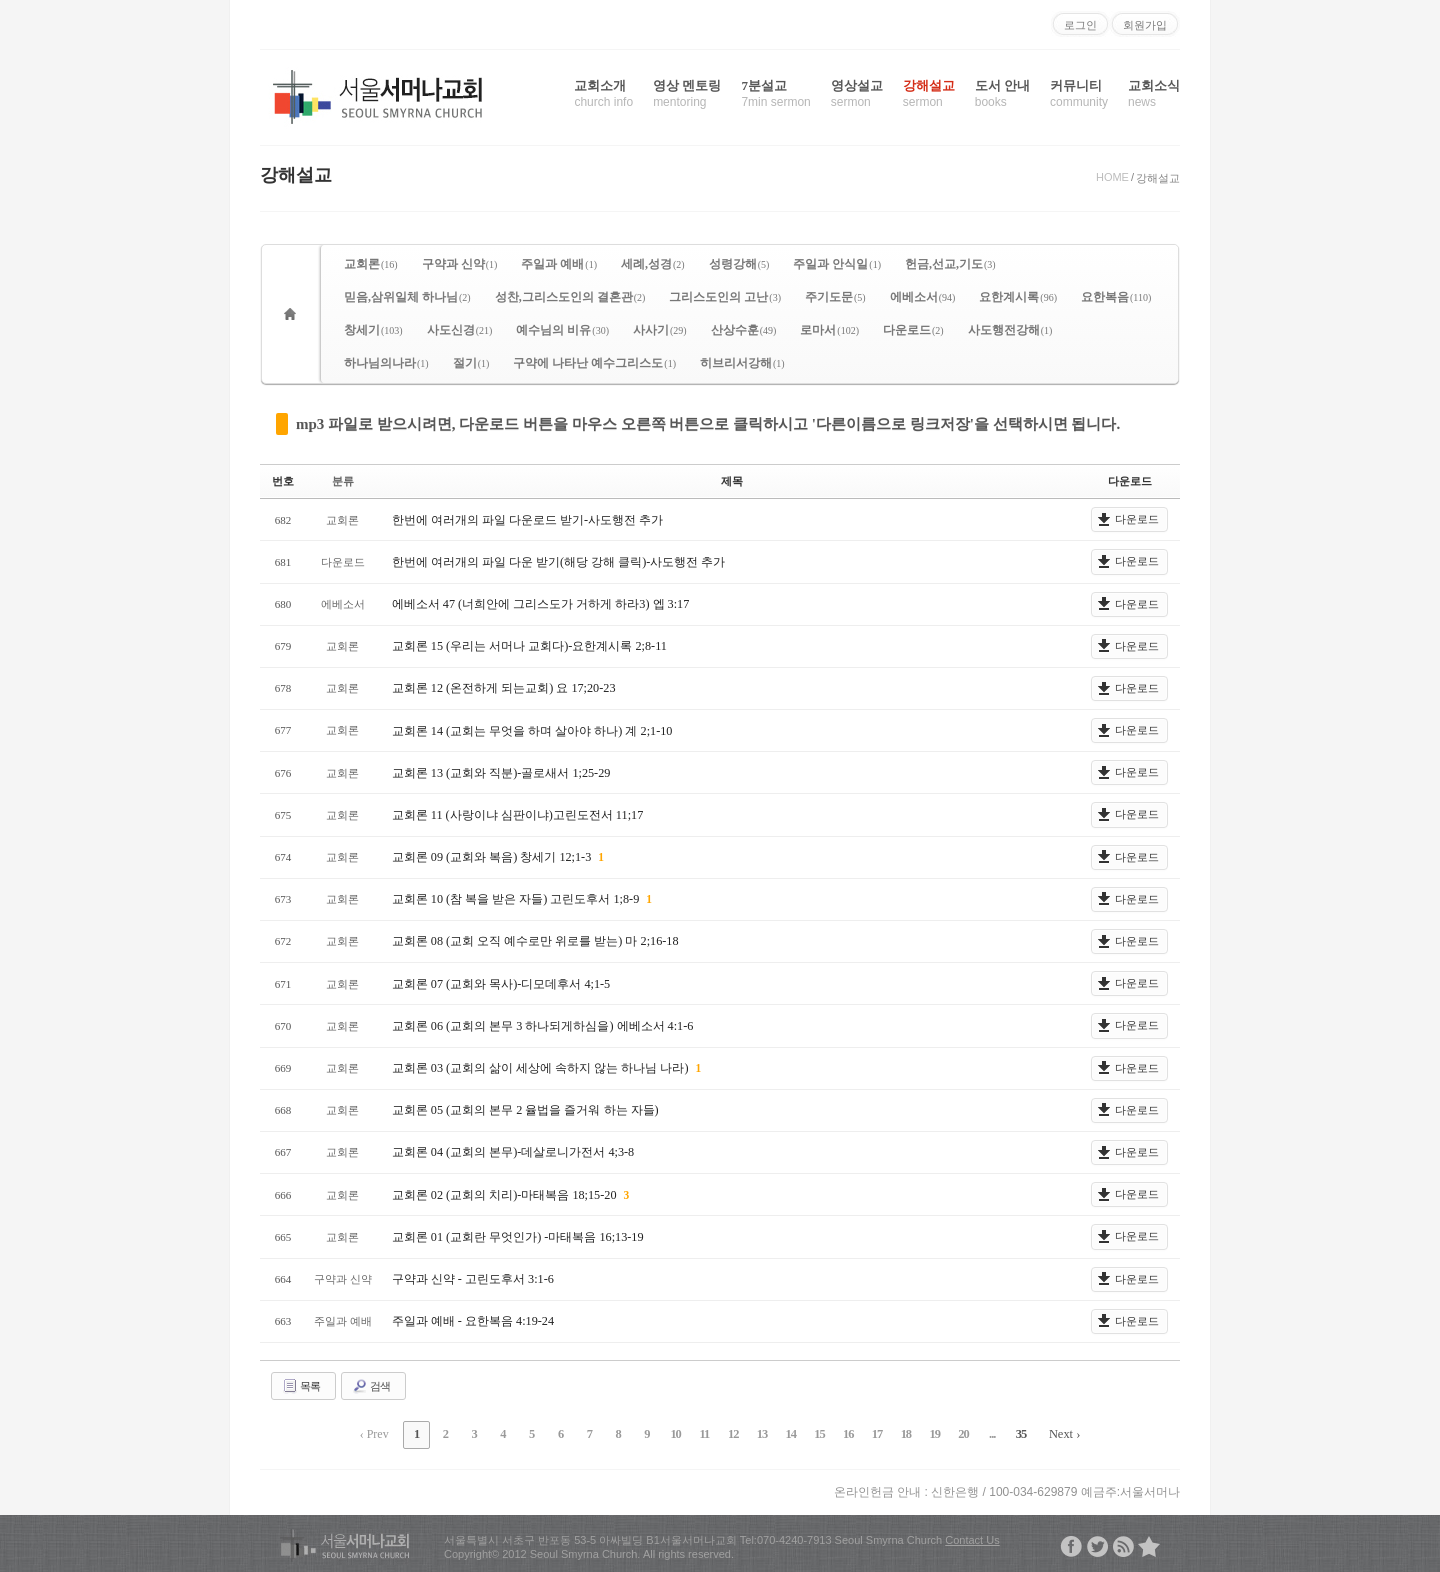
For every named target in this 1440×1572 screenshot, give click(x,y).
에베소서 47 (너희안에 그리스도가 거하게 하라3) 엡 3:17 (540, 603)
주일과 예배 (559, 264)
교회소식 (1154, 93)
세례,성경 (653, 264)
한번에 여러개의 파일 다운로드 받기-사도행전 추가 (527, 519)
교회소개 (603, 93)
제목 (732, 481)
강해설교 (929, 93)
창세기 (373, 330)
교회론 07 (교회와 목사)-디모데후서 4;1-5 (500, 983)
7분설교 (775, 93)
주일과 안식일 (837, 264)
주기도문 (835, 297)
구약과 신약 (460, 264)
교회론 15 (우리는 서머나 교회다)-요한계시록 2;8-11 (529, 646)
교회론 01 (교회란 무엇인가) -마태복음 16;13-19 (517, 1236)
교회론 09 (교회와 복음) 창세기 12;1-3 (492, 857)
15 (814, 1433)
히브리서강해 (742, 363)
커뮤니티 (1079, 93)
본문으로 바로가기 (0, 8)
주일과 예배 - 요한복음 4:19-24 (472, 1321)
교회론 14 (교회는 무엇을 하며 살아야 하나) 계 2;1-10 (531, 730)
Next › (1045, 1433)
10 (679, 1433)
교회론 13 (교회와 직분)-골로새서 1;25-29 (500, 772)
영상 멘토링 (687, 93)
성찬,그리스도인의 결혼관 (570, 297)
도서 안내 (1002, 93)
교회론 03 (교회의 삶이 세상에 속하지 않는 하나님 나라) (541, 1068)
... (976, 1433)
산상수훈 (744, 330)
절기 (471, 363)
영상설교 (857, 93)
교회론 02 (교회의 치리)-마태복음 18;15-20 (505, 1194)
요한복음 (1116, 297)
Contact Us (972, 1537)
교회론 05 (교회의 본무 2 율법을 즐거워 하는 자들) (525, 1110)
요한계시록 (1018, 297)
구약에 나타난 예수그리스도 (594, 363)
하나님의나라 (386, 363)
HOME (1112, 177)
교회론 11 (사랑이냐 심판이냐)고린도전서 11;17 (517, 814)
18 (895, 1433)
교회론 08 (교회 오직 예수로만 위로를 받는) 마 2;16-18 (534, 941)
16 (841, 1433)
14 (787, 1433)
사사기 (660, 330)
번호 (283, 481)
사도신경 (460, 330)
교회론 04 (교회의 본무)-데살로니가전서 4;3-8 (512, 1152)
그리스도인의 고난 (725, 297)
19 (922, 1433)
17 (868, 1433)
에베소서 (923, 297)
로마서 (829, 330)
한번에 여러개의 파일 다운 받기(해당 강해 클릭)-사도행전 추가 (558, 561)
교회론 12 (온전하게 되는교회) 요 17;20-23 (503, 688)
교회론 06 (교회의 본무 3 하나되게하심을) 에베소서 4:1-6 (542, 1025)
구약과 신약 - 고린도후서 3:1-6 (472, 1278)
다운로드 (913, 330)
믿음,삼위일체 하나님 (407, 297)
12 (733, 1433)
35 (1003, 1433)
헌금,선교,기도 (950, 264)
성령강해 (739, 264)
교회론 (371, 264)
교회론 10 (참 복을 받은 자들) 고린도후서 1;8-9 (516, 899)
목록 (301, 1385)
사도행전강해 (1010, 330)
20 (949, 1433)
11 (705, 1433)
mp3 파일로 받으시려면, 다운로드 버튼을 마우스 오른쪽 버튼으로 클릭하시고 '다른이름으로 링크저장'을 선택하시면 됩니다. (708, 424)
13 (760, 1433)
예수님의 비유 (562, 330)
